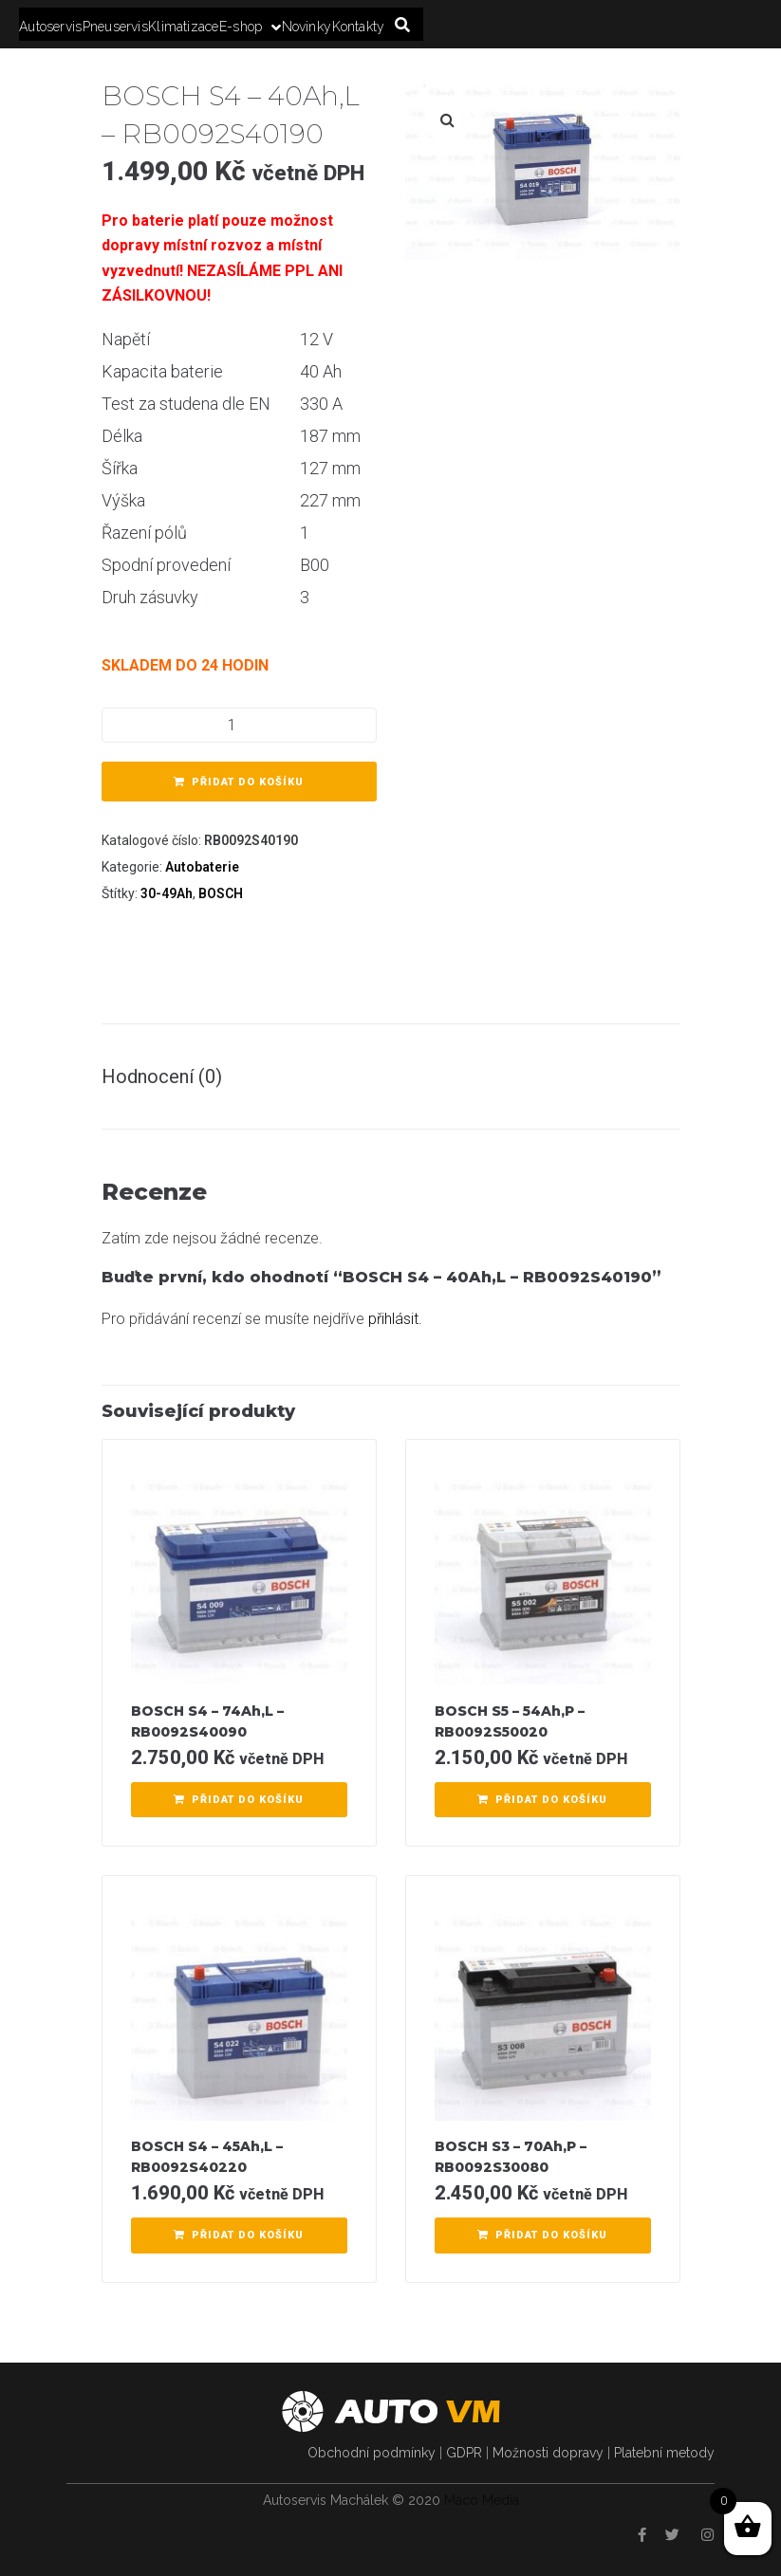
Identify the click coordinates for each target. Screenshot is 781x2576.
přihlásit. (395, 1319)
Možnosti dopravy (548, 2452)
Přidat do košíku (248, 782)
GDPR (464, 2452)
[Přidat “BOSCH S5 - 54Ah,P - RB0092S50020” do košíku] (543, 1800)
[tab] (171, 1076)
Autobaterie (202, 866)
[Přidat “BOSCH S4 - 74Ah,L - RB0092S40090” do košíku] (239, 1800)
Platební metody (664, 2452)
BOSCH (220, 893)
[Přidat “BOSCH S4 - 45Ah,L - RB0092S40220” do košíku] (239, 2235)
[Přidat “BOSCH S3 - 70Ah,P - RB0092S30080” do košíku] (543, 2235)
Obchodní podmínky (371, 2452)
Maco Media (481, 2500)
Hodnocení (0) (162, 1076)
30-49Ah (166, 893)
